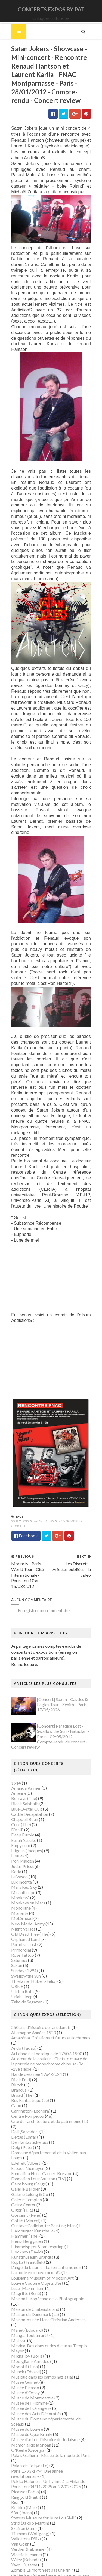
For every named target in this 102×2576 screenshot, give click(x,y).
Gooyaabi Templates (51, 2573)
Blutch (16, 2061)
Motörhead (21, 1895)
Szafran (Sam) (23, 2494)
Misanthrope (22, 1869)
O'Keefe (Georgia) (27, 2416)
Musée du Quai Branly (30, 2400)
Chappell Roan (23, 1796)
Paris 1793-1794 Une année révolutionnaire (50, 2437)
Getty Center (22, 2181)
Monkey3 (19, 1874)
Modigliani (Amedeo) (30, 2327)
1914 (15, 1759)
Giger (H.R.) (21, 2187)
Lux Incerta (20, 1858)
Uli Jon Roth (21, 1968)
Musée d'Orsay (24, 2359)
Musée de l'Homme (28, 2369)
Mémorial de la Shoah (30, 2411)
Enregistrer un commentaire (43, 1594)
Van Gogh (19, 2510)
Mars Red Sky (23, 1864)
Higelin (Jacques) (26, 1827)
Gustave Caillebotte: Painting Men (42, 2202)
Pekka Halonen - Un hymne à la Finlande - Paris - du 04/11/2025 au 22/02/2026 (48, 2450)
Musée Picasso (24, 2354)
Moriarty (18, 1890)
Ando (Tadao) (23, 2025)
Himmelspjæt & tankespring (36, 2223)
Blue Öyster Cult (25, 1785)
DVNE (16, 1806)
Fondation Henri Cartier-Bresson (41, 2150)
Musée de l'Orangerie (30, 2374)
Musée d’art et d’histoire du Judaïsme (44, 2405)
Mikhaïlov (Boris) (26, 2322)
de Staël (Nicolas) (26, 2552)
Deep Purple (21, 1811)
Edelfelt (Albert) (25, 2139)
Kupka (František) (27, 2238)
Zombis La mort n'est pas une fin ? (41, 2536)
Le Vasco (18, 1853)
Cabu (15, 2082)
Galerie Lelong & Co (28, 2171)
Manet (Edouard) (26, 2296)
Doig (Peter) (21, 2124)
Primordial (20, 1926)
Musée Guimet (24, 2348)
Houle (16, 1832)
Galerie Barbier (24, 2166)
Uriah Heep (21, 1973)
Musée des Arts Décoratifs (35, 2379)
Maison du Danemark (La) (34, 2286)
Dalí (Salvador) (24, 2108)
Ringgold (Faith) (25, 2463)
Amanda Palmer (25, 1764)
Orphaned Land (24, 1916)
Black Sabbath (24, 1780)
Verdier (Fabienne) (27, 2515)
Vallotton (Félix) (25, 2505)
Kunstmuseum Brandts (31, 2233)
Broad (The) (21, 2071)
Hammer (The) (24, 2212)
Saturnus (18, 1937)
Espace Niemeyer (26, 2145)
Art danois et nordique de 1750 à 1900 (45, 2030)
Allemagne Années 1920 (32, 2009)
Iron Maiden (21, 1838)
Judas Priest (21, 1843)
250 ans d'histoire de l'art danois (40, 2004)
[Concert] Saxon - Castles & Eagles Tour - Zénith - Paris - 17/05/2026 (62, 1688)
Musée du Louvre (26, 2395)
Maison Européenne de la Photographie (46, 2275)
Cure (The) (20, 1801)
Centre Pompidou (26, 2092)
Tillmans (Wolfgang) (29, 2500)
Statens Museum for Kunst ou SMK (42, 2484)
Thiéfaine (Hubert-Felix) (33, 1957)
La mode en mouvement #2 (35, 2249)
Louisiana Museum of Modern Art (41, 2254)
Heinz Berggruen (26, 2218)
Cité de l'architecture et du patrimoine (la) (48, 2098)
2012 (25, 1504)
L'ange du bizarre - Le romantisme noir (45, 2244)
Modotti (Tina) (24, 2333)
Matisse (18, 2306)
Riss (14, 2468)
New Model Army (27, 1900)
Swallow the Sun (25, 1952)
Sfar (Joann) (21, 2479)
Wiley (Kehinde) (25, 2526)
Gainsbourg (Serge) (28, 2160)
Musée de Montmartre (31, 2364)
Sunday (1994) (23, 1947)
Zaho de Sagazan (26, 1978)
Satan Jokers (43, 1504)
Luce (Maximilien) (27, 2265)
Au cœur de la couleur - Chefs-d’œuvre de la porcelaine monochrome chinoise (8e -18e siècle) (50, 2040)
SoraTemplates (47, 2568)
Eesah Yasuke (22, 1817)
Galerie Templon (25, 2176)
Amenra (17, 1770)
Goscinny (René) (25, 2192)
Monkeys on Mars (27, 1879)
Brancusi (18, 2066)
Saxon (15, 1942)
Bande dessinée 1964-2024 (35, 2051)
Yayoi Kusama (23, 2531)
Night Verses (22, 1905)
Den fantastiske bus (28, 2119)
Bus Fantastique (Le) (29, 2077)
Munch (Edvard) (25, 2338)
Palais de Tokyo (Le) (29, 2432)
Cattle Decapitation (28, 1790)
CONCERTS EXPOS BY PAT (51, 9)
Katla (15, 1848)
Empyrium (19, 1822)
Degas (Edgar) (23, 2113)
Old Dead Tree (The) (29, 1910)
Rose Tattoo (21, 1931)
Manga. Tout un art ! (29, 2301)
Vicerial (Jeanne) (25, 2521)
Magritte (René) (25, 2270)
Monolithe (20, 1884)
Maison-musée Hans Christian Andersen (47, 2291)
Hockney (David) (26, 2228)
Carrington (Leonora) (30, 2087)
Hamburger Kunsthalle (31, 2207)
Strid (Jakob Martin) (29, 2489)
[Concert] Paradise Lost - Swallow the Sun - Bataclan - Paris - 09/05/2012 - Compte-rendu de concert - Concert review (51, 1720)
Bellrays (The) (23, 1775)
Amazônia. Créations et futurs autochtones (49, 2014)
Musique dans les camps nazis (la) (41, 2343)
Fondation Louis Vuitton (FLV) (37, 2155)
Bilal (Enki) (20, 2056)
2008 (13, 1504)
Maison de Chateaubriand (34, 2280)
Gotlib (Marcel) (25, 2197)
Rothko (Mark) (24, 2473)
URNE (16, 1963)
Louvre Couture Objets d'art (36, 2259)
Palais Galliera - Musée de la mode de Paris (50, 2421)
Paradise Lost (23, 1921)
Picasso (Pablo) (24, 2458)
